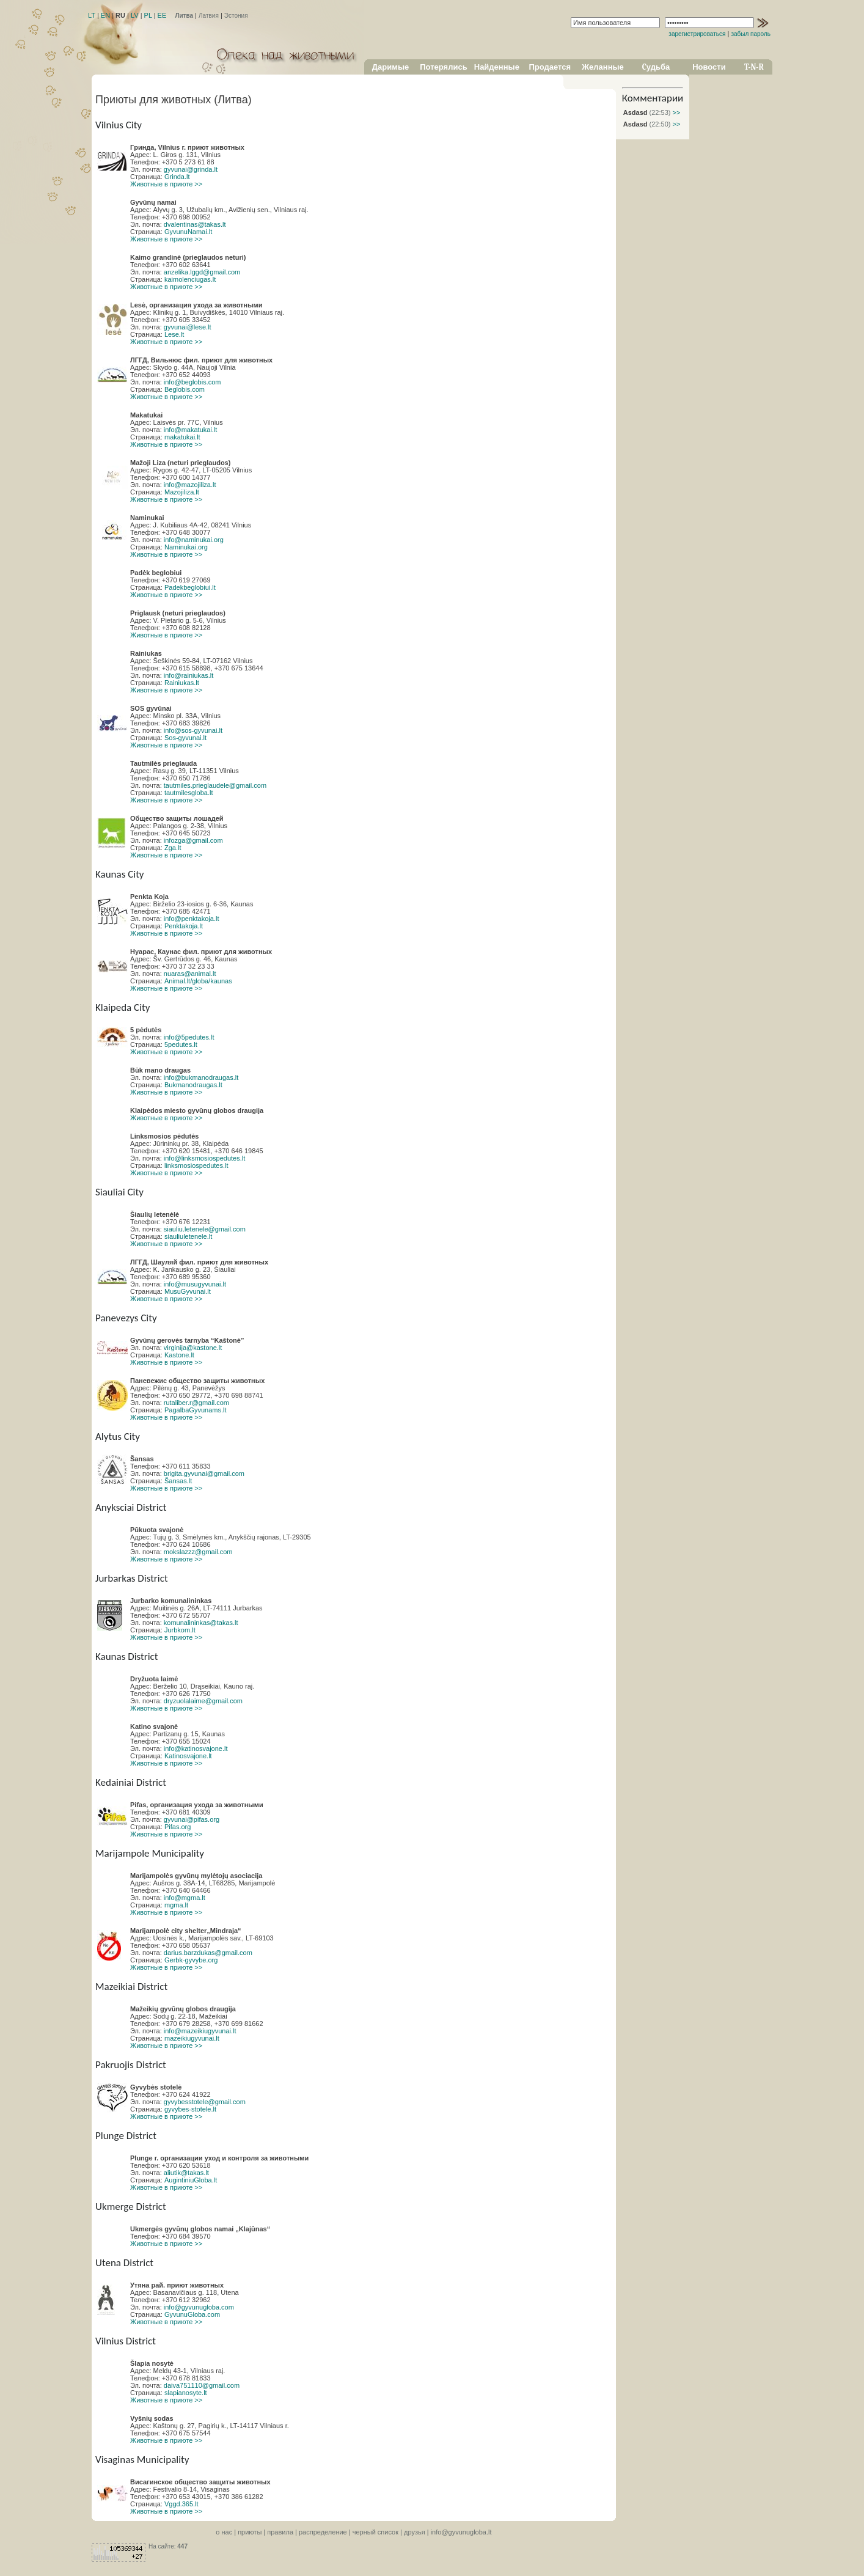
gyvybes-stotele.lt (190, 2109)
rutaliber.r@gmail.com (196, 1402)
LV (135, 15)
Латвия (209, 15)
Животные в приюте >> (166, 184)
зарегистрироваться (696, 34)
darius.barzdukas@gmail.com (208, 1952)
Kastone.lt (179, 1355)
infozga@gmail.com (193, 840)
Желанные (603, 67)
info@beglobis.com (192, 382)
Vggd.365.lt (181, 2504)
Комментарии (653, 98)
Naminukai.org (186, 547)
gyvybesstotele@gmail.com (205, 2101)
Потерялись (443, 67)
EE (162, 15)
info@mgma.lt (184, 1897)
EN (105, 15)
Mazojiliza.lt (181, 492)
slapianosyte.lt (185, 2392)
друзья (414, 2532)
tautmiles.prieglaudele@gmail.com (215, 785)
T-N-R (754, 67)
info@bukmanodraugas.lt (201, 1077)
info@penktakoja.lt (191, 918)
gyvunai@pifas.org (191, 1819)
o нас (224, 2532)
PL (148, 15)
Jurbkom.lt (180, 1630)
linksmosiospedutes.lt (196, 1165)
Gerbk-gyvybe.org (191, 1960)
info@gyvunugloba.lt (461, 2532)
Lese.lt (174, 334)
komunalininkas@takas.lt (201, 1622)
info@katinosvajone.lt (196, 1748)
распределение (323, 2532)
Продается (550, 67)
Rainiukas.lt (181, 682)
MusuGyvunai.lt (187, 1291)
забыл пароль (751, 34)
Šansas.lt (178, 1480)
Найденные (496, 67)
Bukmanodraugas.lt (193, 1084)
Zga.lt (172, 847)
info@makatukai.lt (191, 429)
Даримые (390, 67)
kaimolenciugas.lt (190, 279)
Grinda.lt (177, 176)
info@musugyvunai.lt (195, 1284)
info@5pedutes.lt (189, 1037)
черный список (375, 2532)
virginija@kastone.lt (193, 1347)
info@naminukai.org (194, 539)
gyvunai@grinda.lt (191, 169)
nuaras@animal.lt (190, 973)
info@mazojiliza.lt (190, 484)
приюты (250, 2532)
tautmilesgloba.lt (188, 792)
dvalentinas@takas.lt (195, 224)
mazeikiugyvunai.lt (191, 2038)
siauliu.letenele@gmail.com (205, 1229)
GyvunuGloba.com (192, 2314)
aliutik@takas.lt (186, 2172)
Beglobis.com (184, 389)
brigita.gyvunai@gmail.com (204, 1473)
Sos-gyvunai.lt (185, 737)
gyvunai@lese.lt (187, 327)
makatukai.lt (182, 437)
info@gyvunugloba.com (199, 2307)
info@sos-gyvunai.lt (193, 730)
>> (675, 112)
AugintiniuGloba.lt (190, 2180)
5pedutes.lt (180, 1044)
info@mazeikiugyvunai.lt (200, 2031)
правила (280, 2532)
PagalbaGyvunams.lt (195, 1410)
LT (91, 15)
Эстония (236, 15)
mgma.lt (176, 1905)
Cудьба (656, 67)
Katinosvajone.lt (188, 1756)
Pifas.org (177, 1826)
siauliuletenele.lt (188, 1236)
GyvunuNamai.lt (188, 231)
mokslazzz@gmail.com (198, 1551)
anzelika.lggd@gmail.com (202, 272)
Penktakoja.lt (183, 926)
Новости (709, 67)
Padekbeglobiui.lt (190, 587)
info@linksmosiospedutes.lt (204, 1158)
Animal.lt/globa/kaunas (198, 981)
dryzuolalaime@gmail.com (203, 1700)
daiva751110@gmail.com (202, 2385)
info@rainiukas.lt (188, 675)
